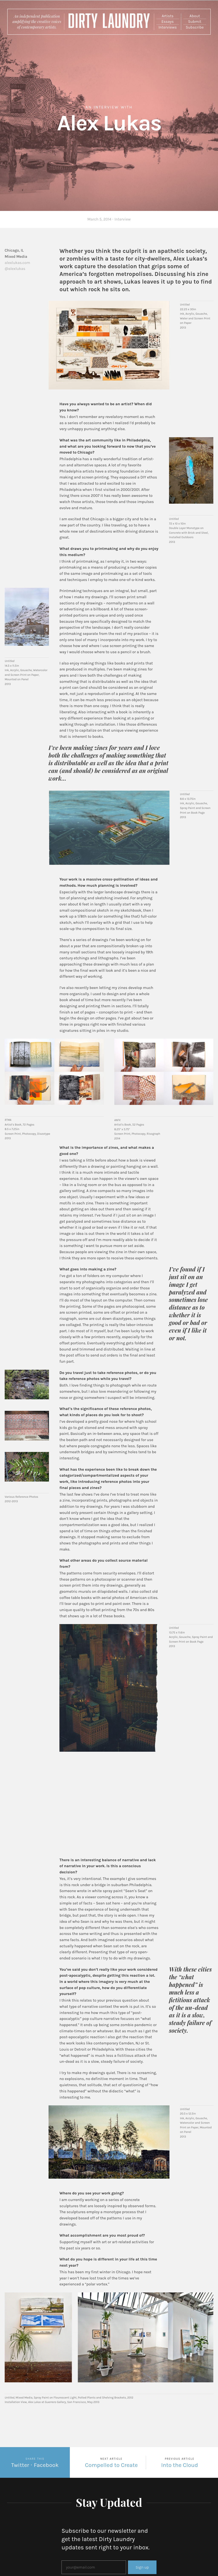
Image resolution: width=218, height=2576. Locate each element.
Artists (168, 16)
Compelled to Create (111, 2465)
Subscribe (195, 27)
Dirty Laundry (109, 21)
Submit (194, 21)
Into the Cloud (179, 2465)
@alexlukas (15, 268)
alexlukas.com (17, 262)
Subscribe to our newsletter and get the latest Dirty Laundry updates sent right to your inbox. (105, 2539)
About (194, 16)
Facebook (46, 2465)
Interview (123, 219)
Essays (167, 21)
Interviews (167, 27)
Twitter (20, 2465)
